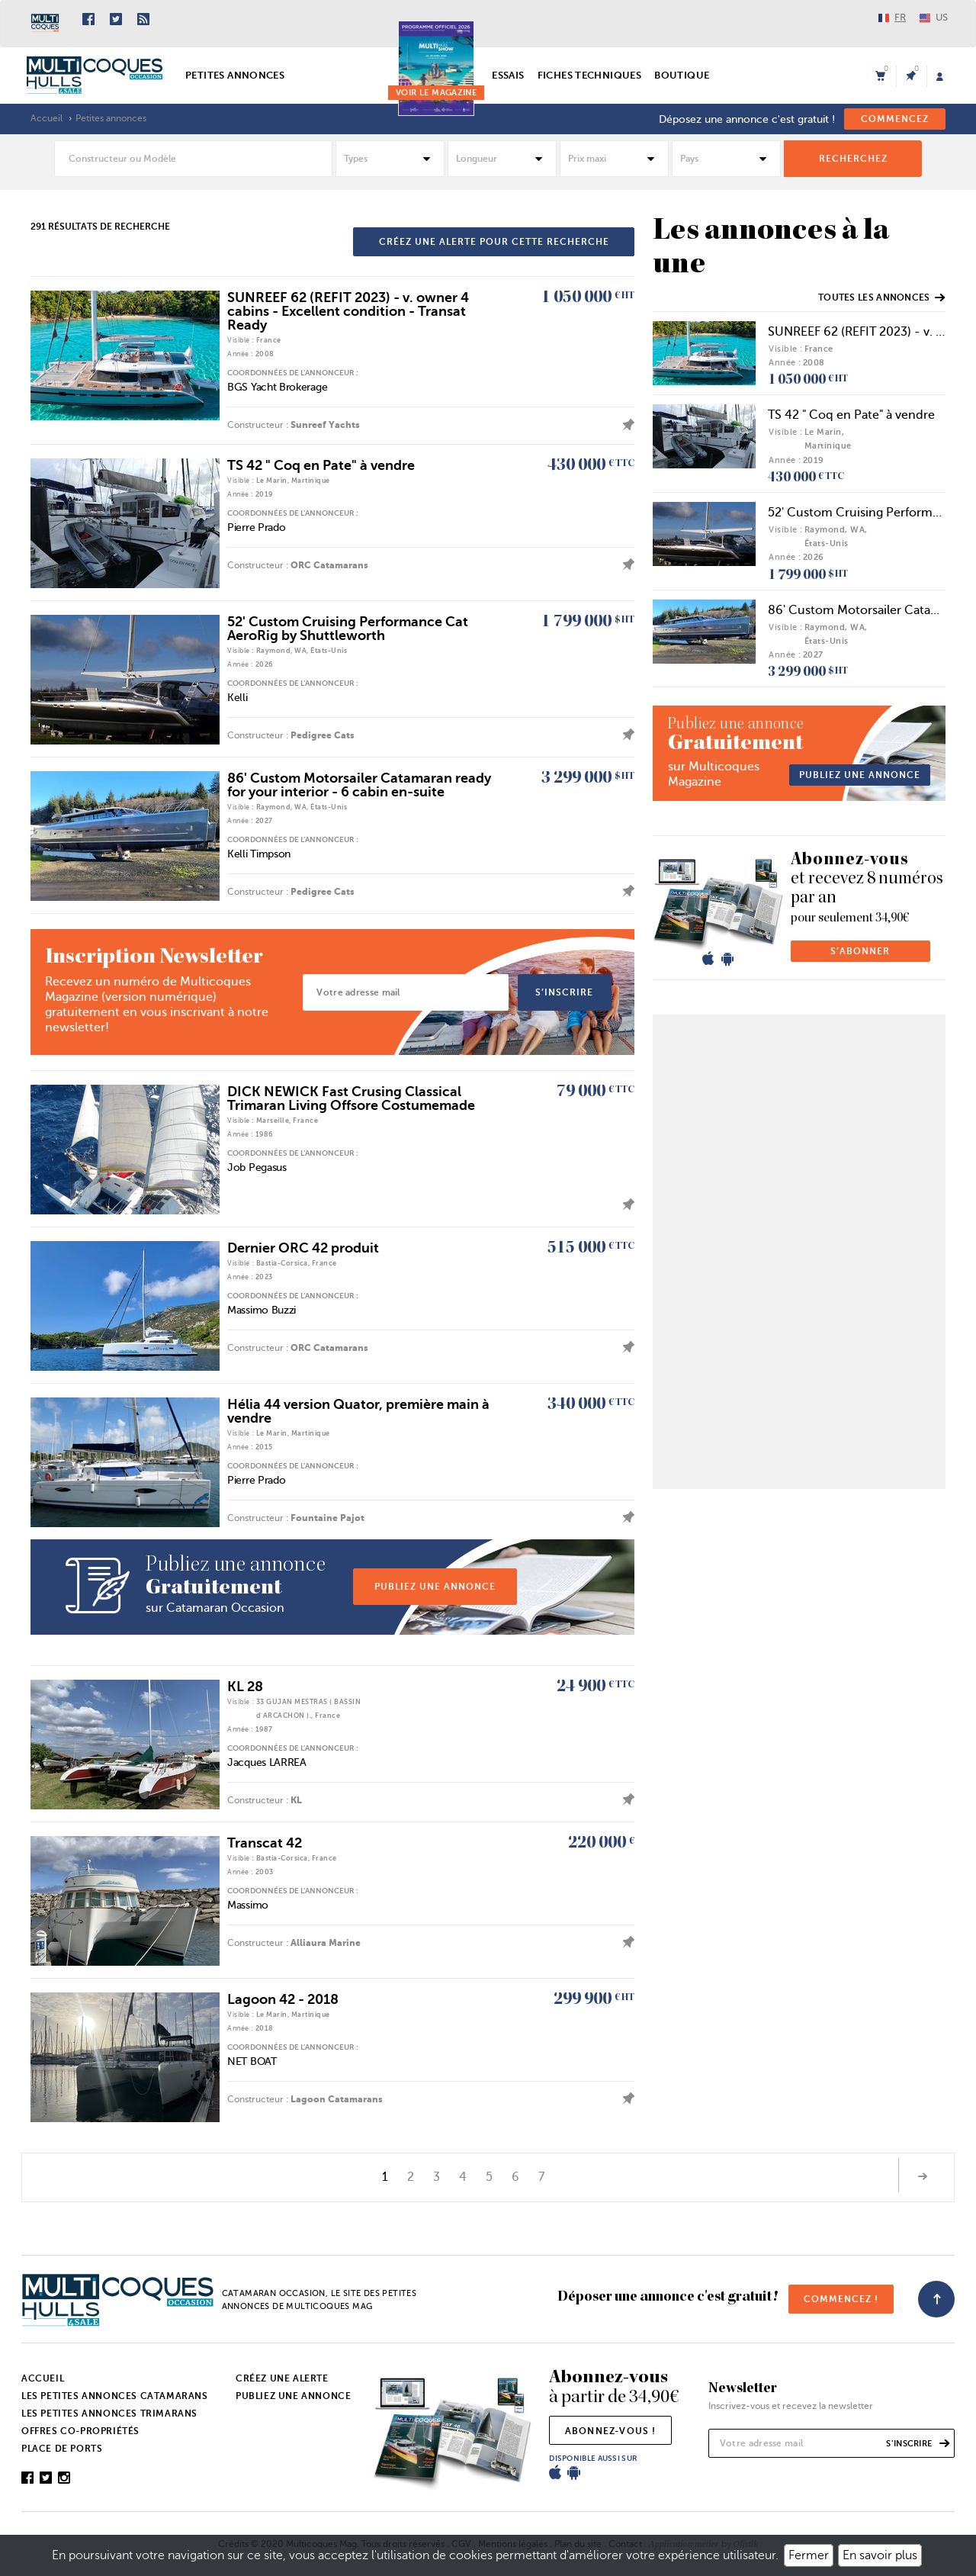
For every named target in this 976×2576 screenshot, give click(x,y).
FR (892, 17)
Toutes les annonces (881, 297)
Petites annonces (234, 75)
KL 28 (245, 1686)
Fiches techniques (590, 75)
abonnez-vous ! (611, 2431)
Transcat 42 (264, 1843)
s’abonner (860, 951)
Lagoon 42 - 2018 (283, 1999)
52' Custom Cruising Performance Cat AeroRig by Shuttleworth (347, 628)
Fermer (808, 2555)
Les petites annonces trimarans (109, 2413)
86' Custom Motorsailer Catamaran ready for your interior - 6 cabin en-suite (359, 784)
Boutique (681, 75)
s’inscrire (564, 992)
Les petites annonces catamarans (114, 2396)
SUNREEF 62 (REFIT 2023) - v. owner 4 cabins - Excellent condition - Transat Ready (348, 311)
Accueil (46, 118)
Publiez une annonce (293, 2396)
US (934, 17)
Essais (508, 75)
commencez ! (841, 2299)
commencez (895, 119)
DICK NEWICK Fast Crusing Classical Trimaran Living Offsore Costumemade (351, 1098)
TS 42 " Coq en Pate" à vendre (321, 465)
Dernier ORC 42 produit (303, 1248)
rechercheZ (853, 158)
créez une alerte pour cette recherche (494, 241)
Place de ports (61, 2448)
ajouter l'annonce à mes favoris (624, 425)
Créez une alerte (282, 2378)
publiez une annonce (435, 1586)
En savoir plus (880, 2555)
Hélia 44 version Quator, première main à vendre (358, 1411)
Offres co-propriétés (80, 2431)
